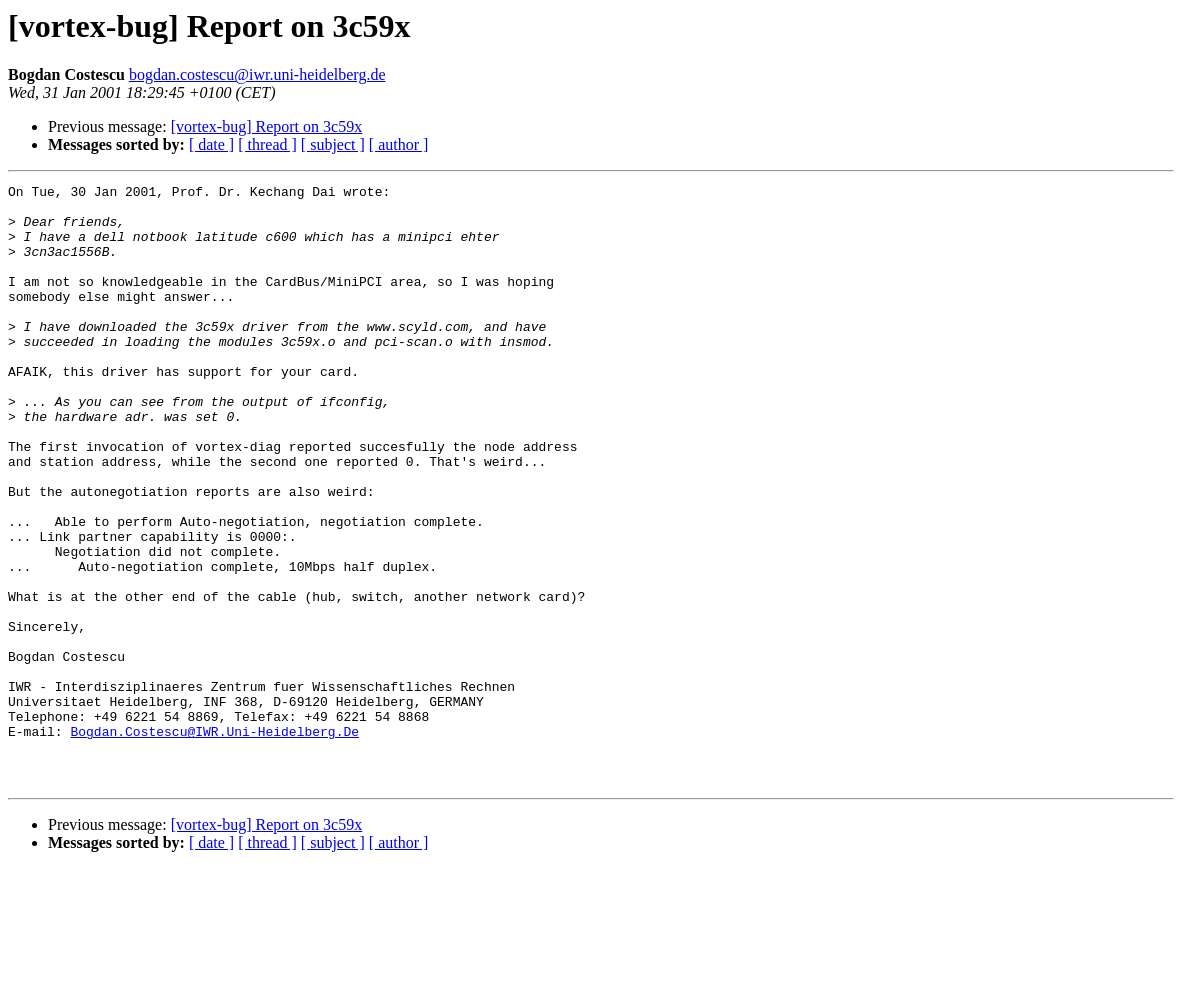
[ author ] (399, 144)
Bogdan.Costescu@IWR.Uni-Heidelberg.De (214, 842)
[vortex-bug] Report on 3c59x (267, 126)
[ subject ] (333, 144)
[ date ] (211, 144)
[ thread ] (267, 144)
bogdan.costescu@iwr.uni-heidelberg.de (257, 74)
